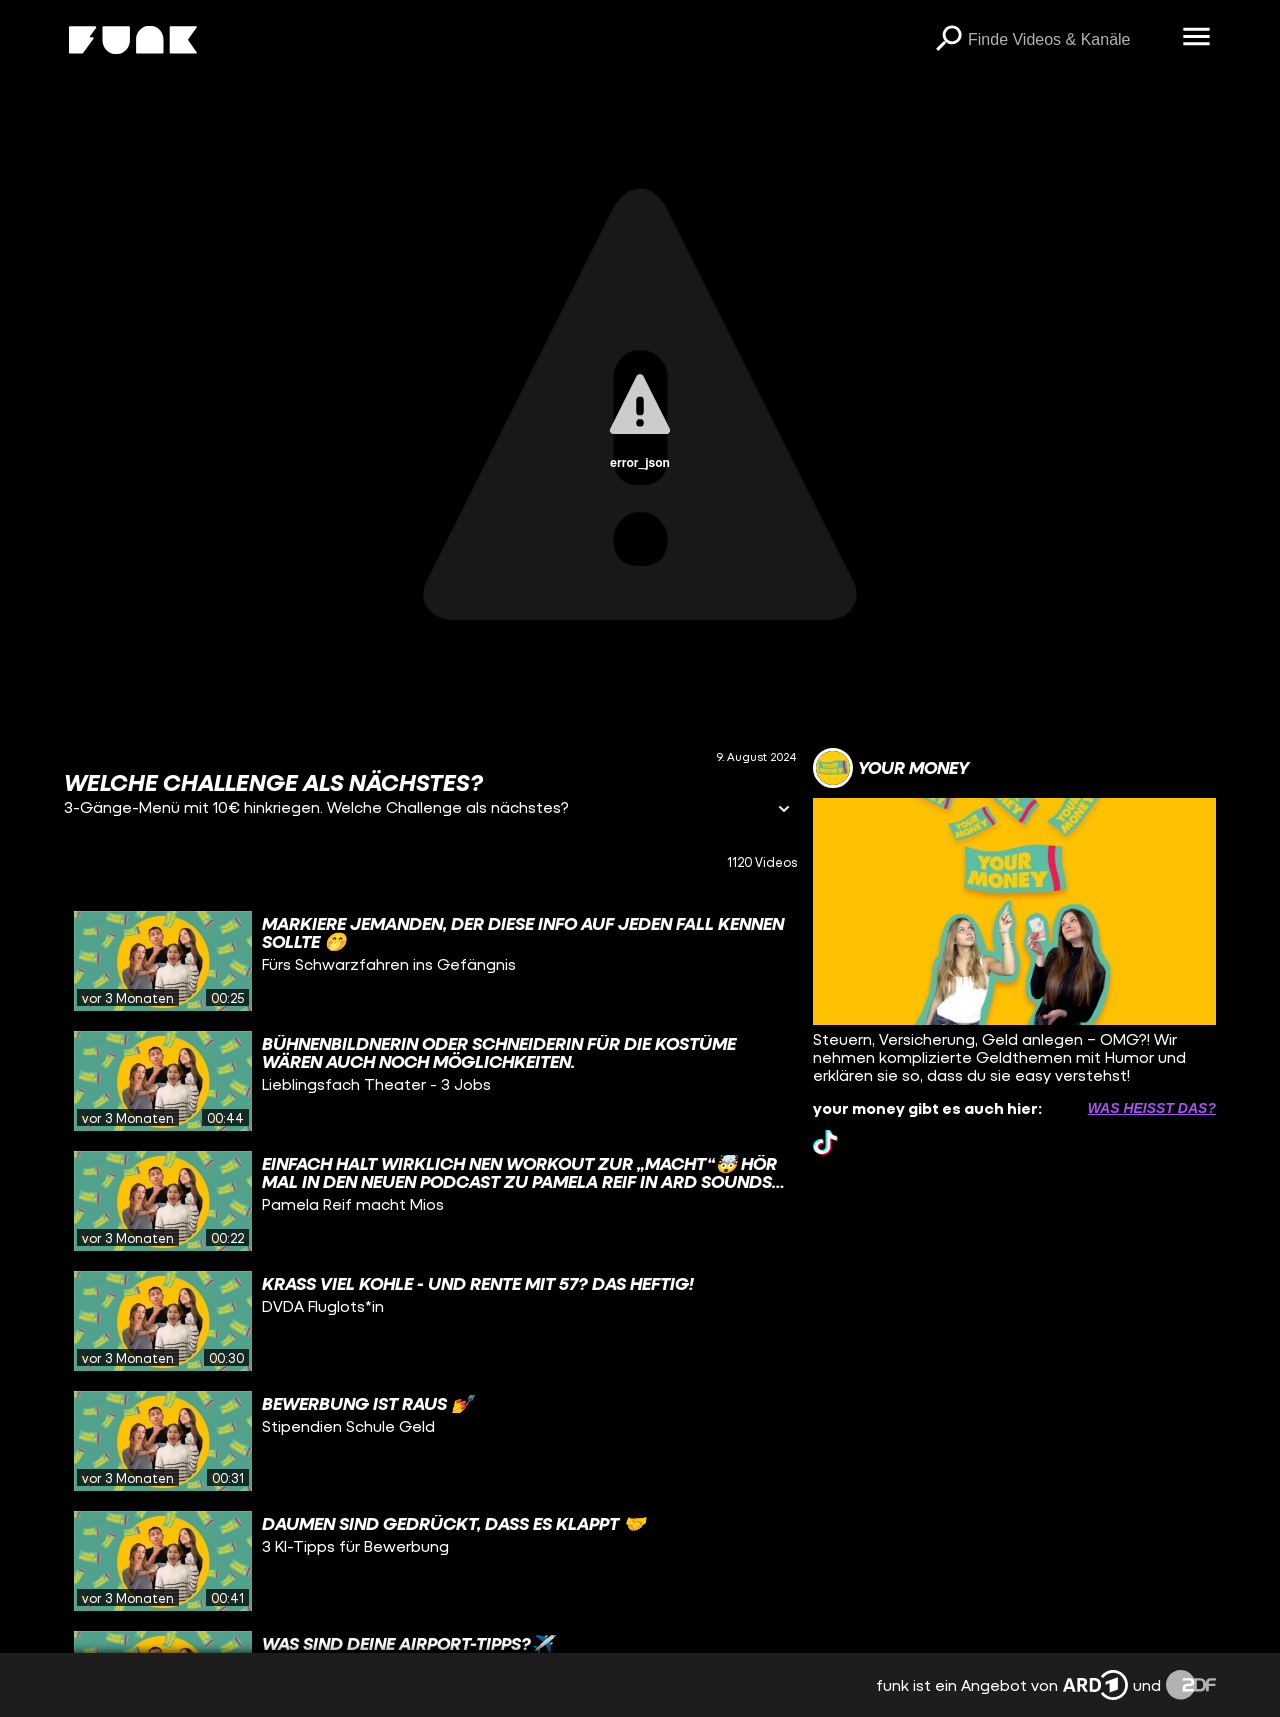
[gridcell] (430, 961)
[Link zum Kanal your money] (891, 768)
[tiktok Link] (825, 1142)
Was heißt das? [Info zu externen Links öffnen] (1152, 1108)
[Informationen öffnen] (784, 810)
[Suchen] (948, 40)
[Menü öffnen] (1196, 38)
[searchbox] (1068, 40)
